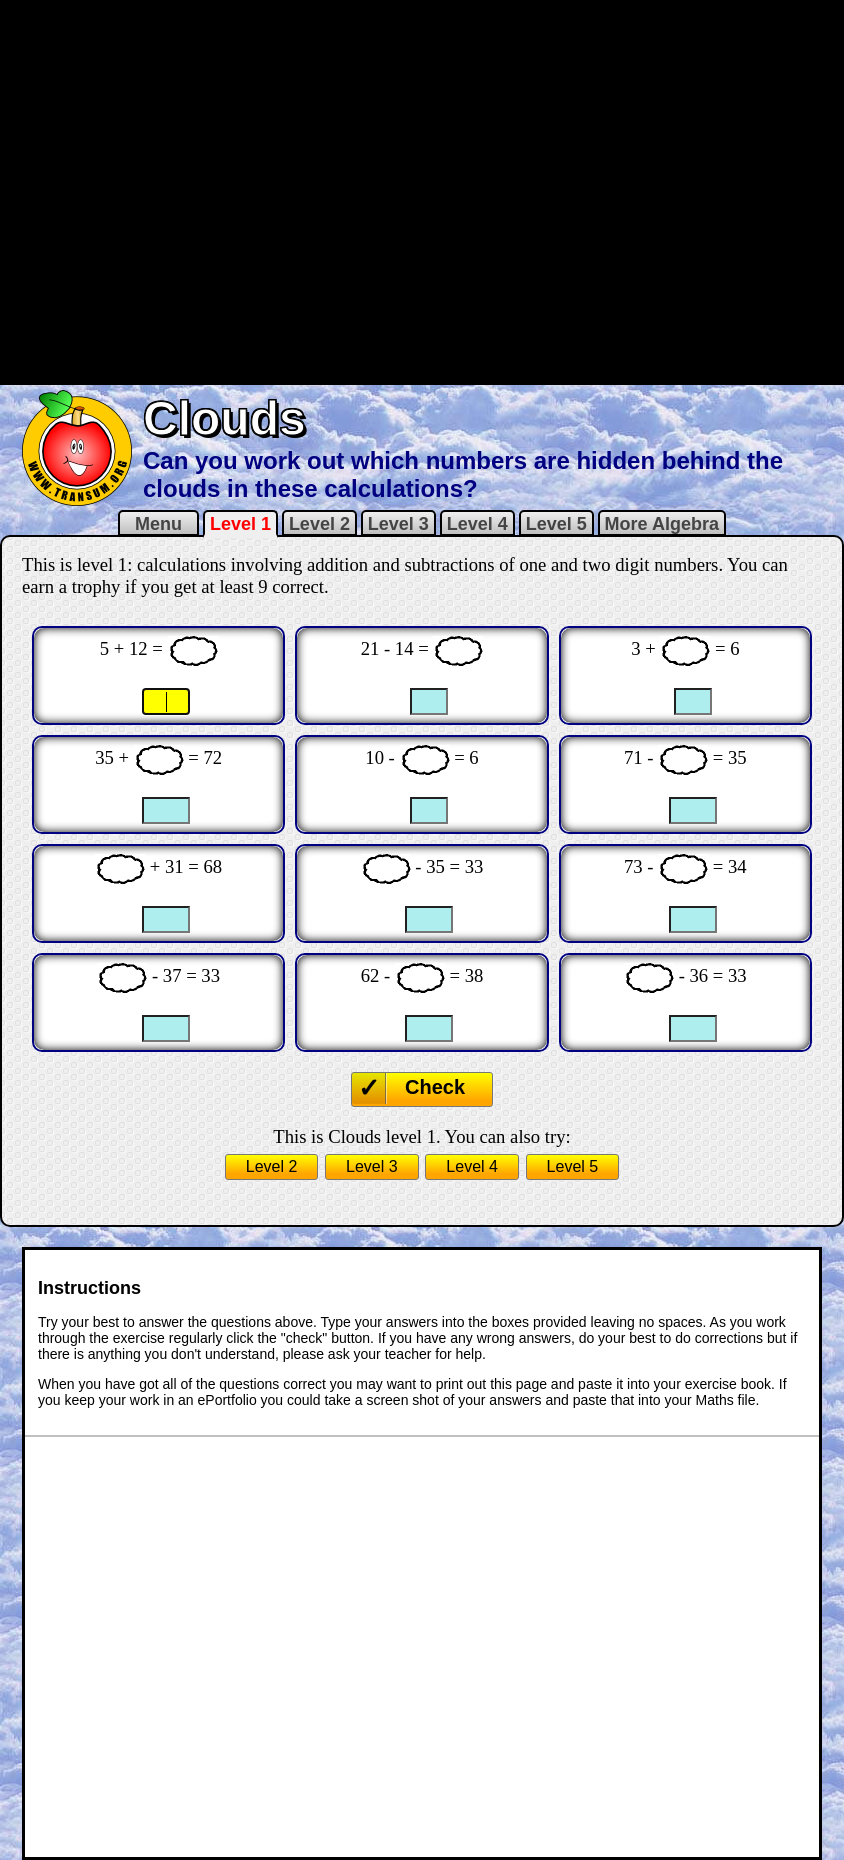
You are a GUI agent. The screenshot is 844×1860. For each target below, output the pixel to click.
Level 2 (319, 524)
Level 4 (477, 524)
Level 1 (240, 524)
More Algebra (662, 524)
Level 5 (556, 524)
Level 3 (398, 524)
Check (435, 1087)
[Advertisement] (242, 190)
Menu (158, 524)
